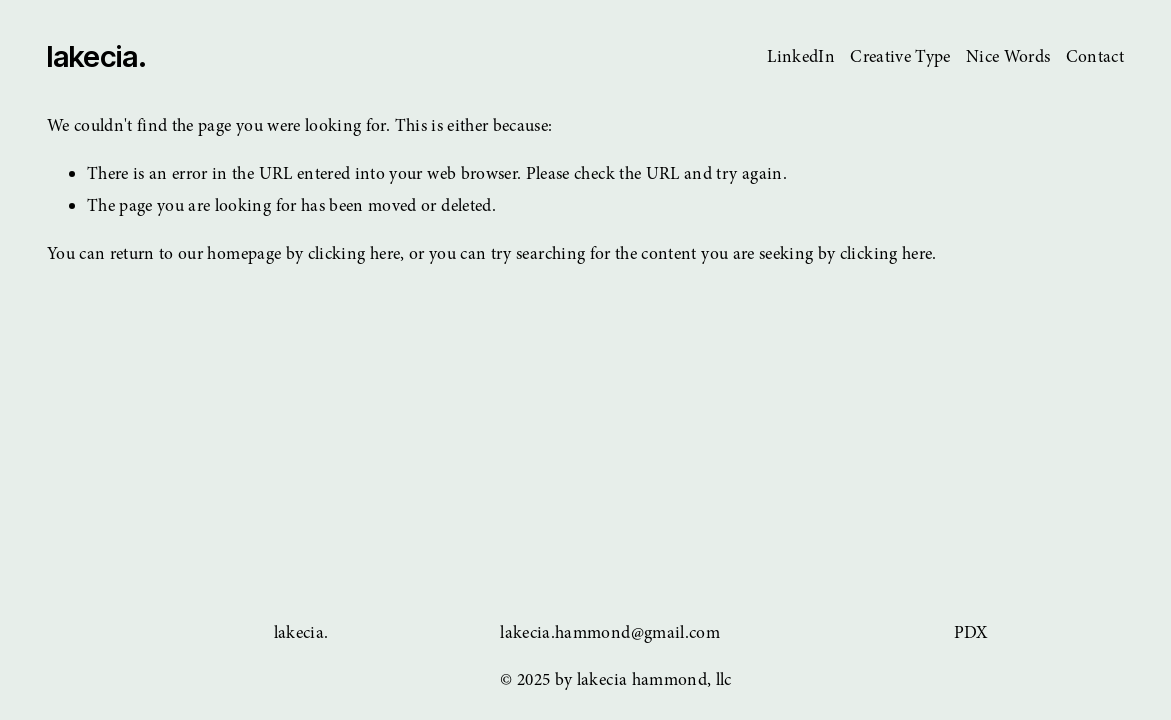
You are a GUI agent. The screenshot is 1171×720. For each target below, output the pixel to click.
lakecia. (97, 56)
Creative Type (900, 56)
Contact (1095, 56)
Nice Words (1008, 56)
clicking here (354, 253)
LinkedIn (801, 56)
